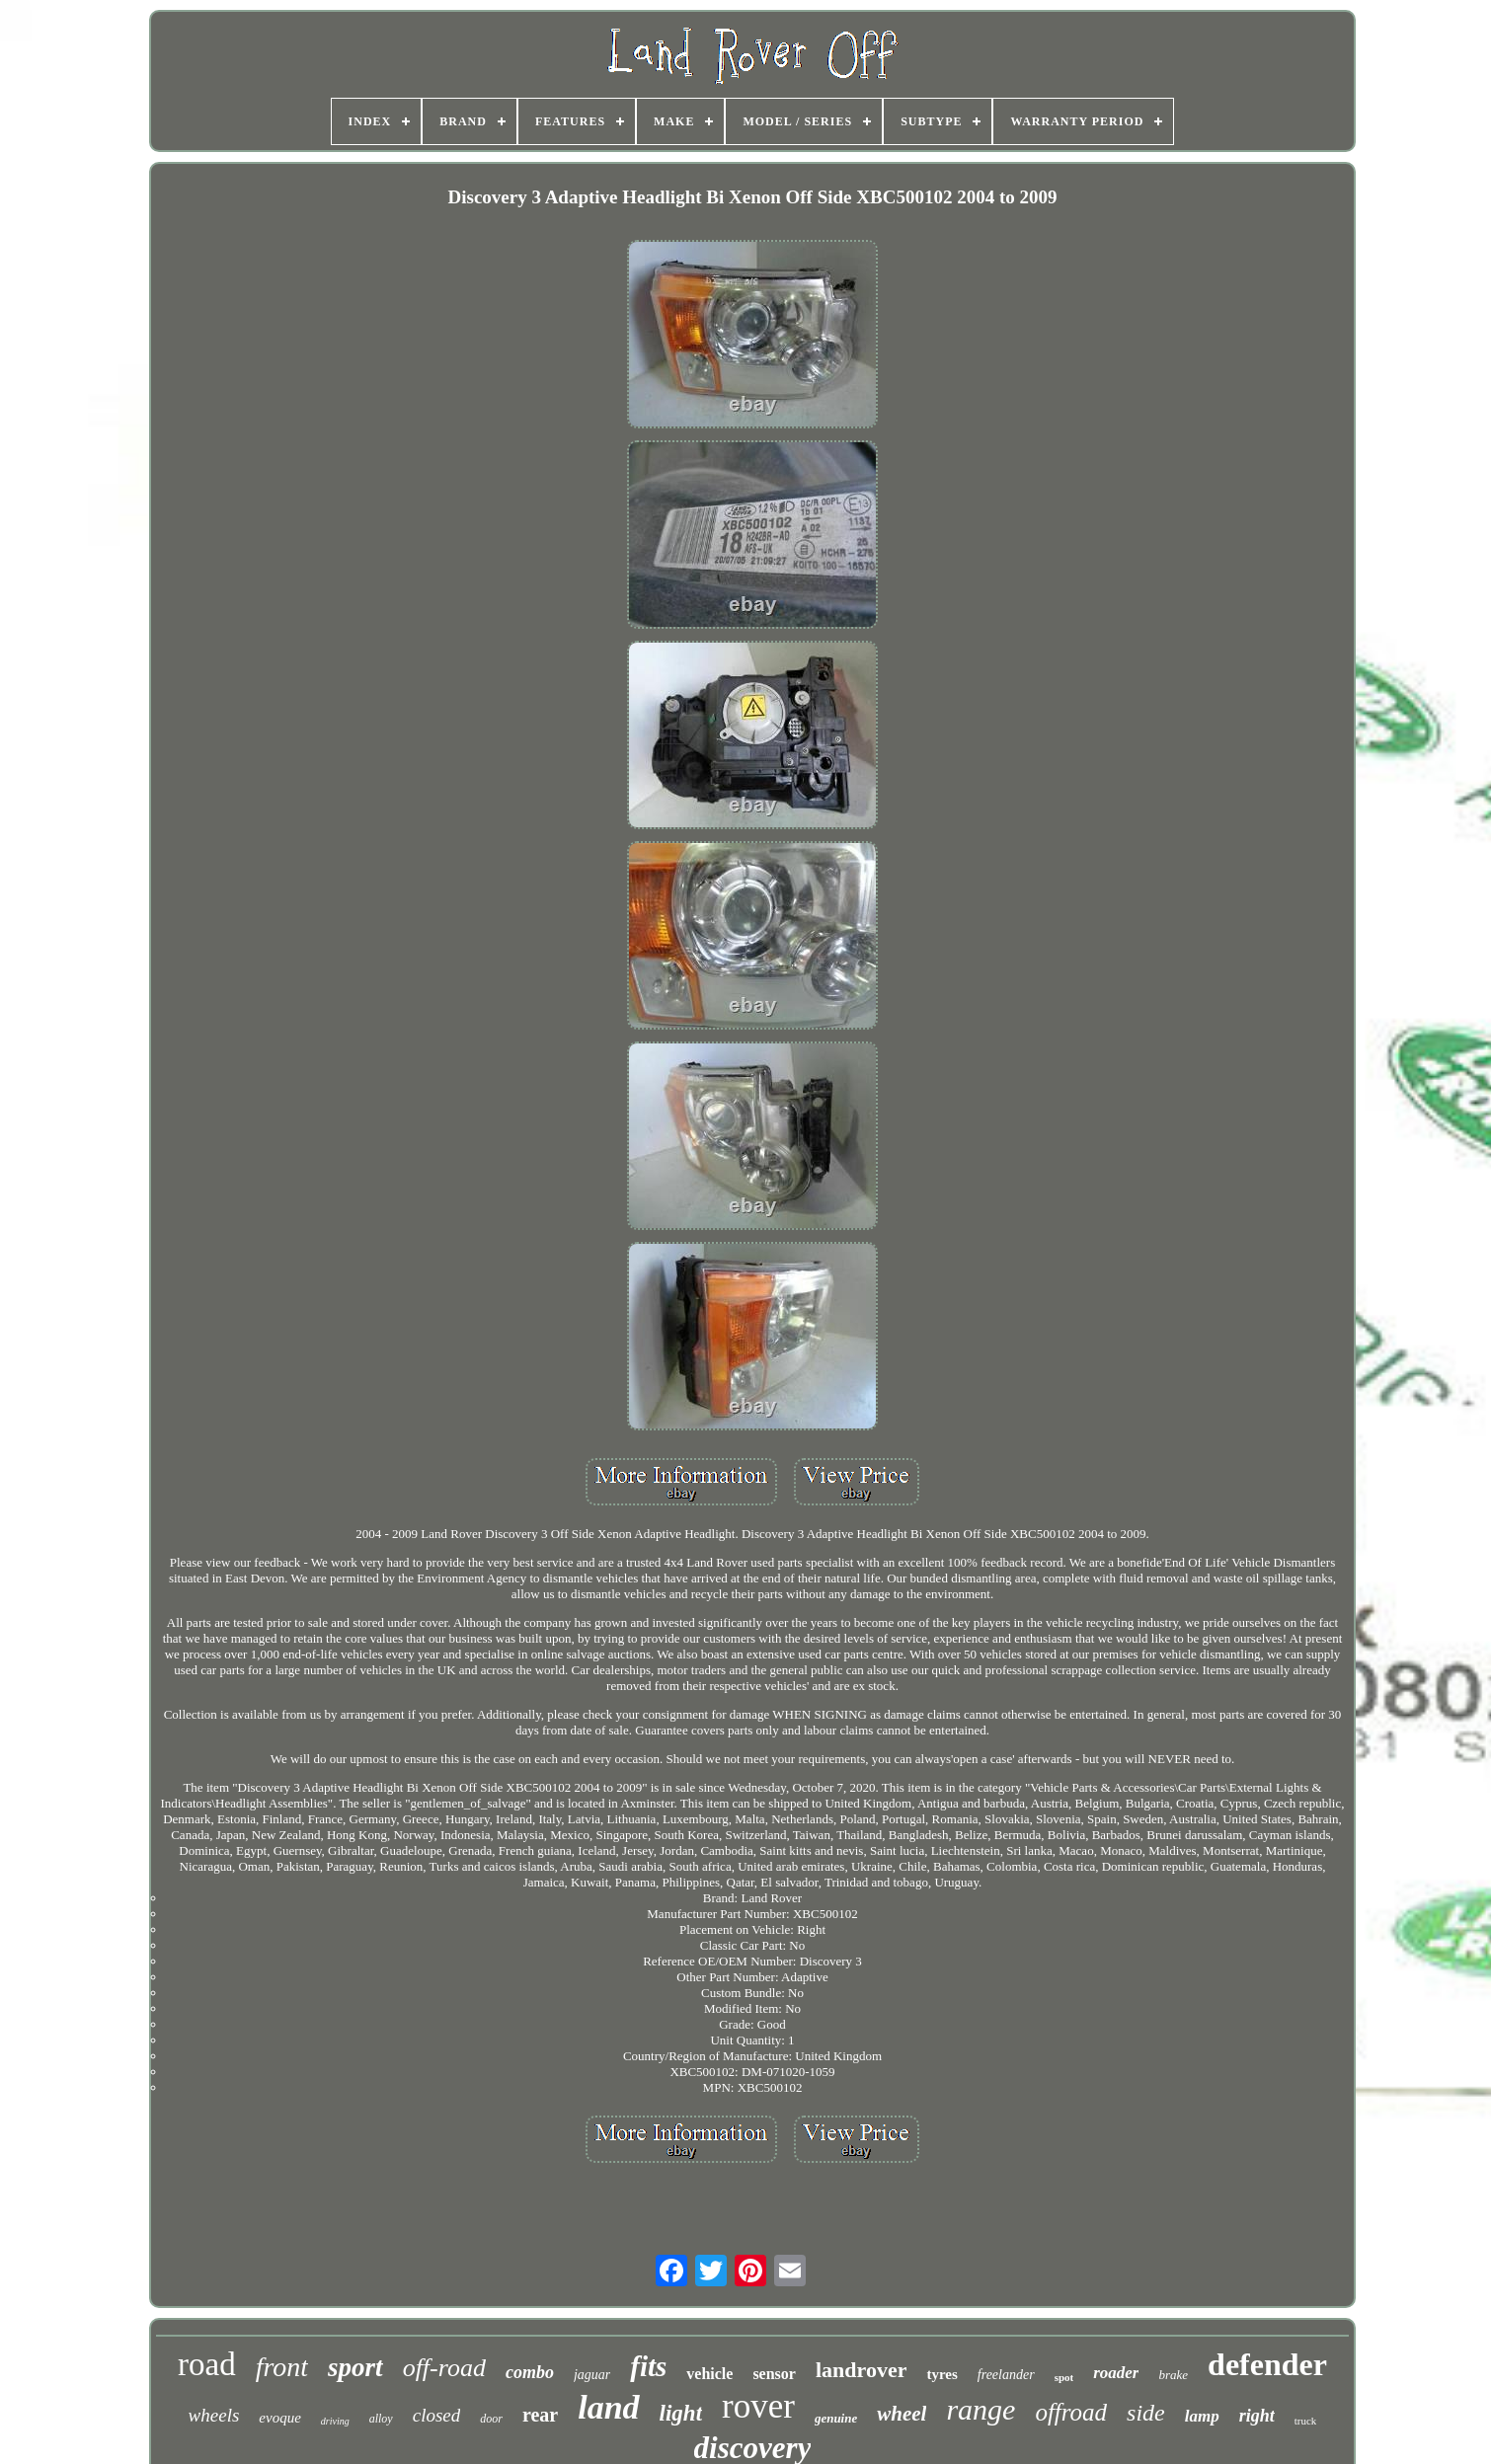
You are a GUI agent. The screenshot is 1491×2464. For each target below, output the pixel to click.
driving (335, 2421)
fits (648, 2366)
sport (355, 2367)
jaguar (592, 2374)
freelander (1006, 2374)
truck (1306, 2420)
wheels (214, 2415)
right (1257, 2416)
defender (1267, 2364)
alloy (381, 2419)
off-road (444, 2367)
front (282, 2366)
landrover (861, 2369)
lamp (1202, 2416)
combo (530, 2372)
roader (1115, 2372)
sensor (774, 2373)
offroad (1071, 2412)
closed (437, 2415)
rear (540, 2415)
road (207, 2364)
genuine (836, 2418)
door (491, 2419)
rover (758, 2406)
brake (1173, 2374)
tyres (941, 2374)
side (1146, 2413)
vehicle (709, 2373)
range (980, 2409)
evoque (279, 2418)
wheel (901, 2414)
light (681, 2413)
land (608, 2407)
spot (1064, 2377)
